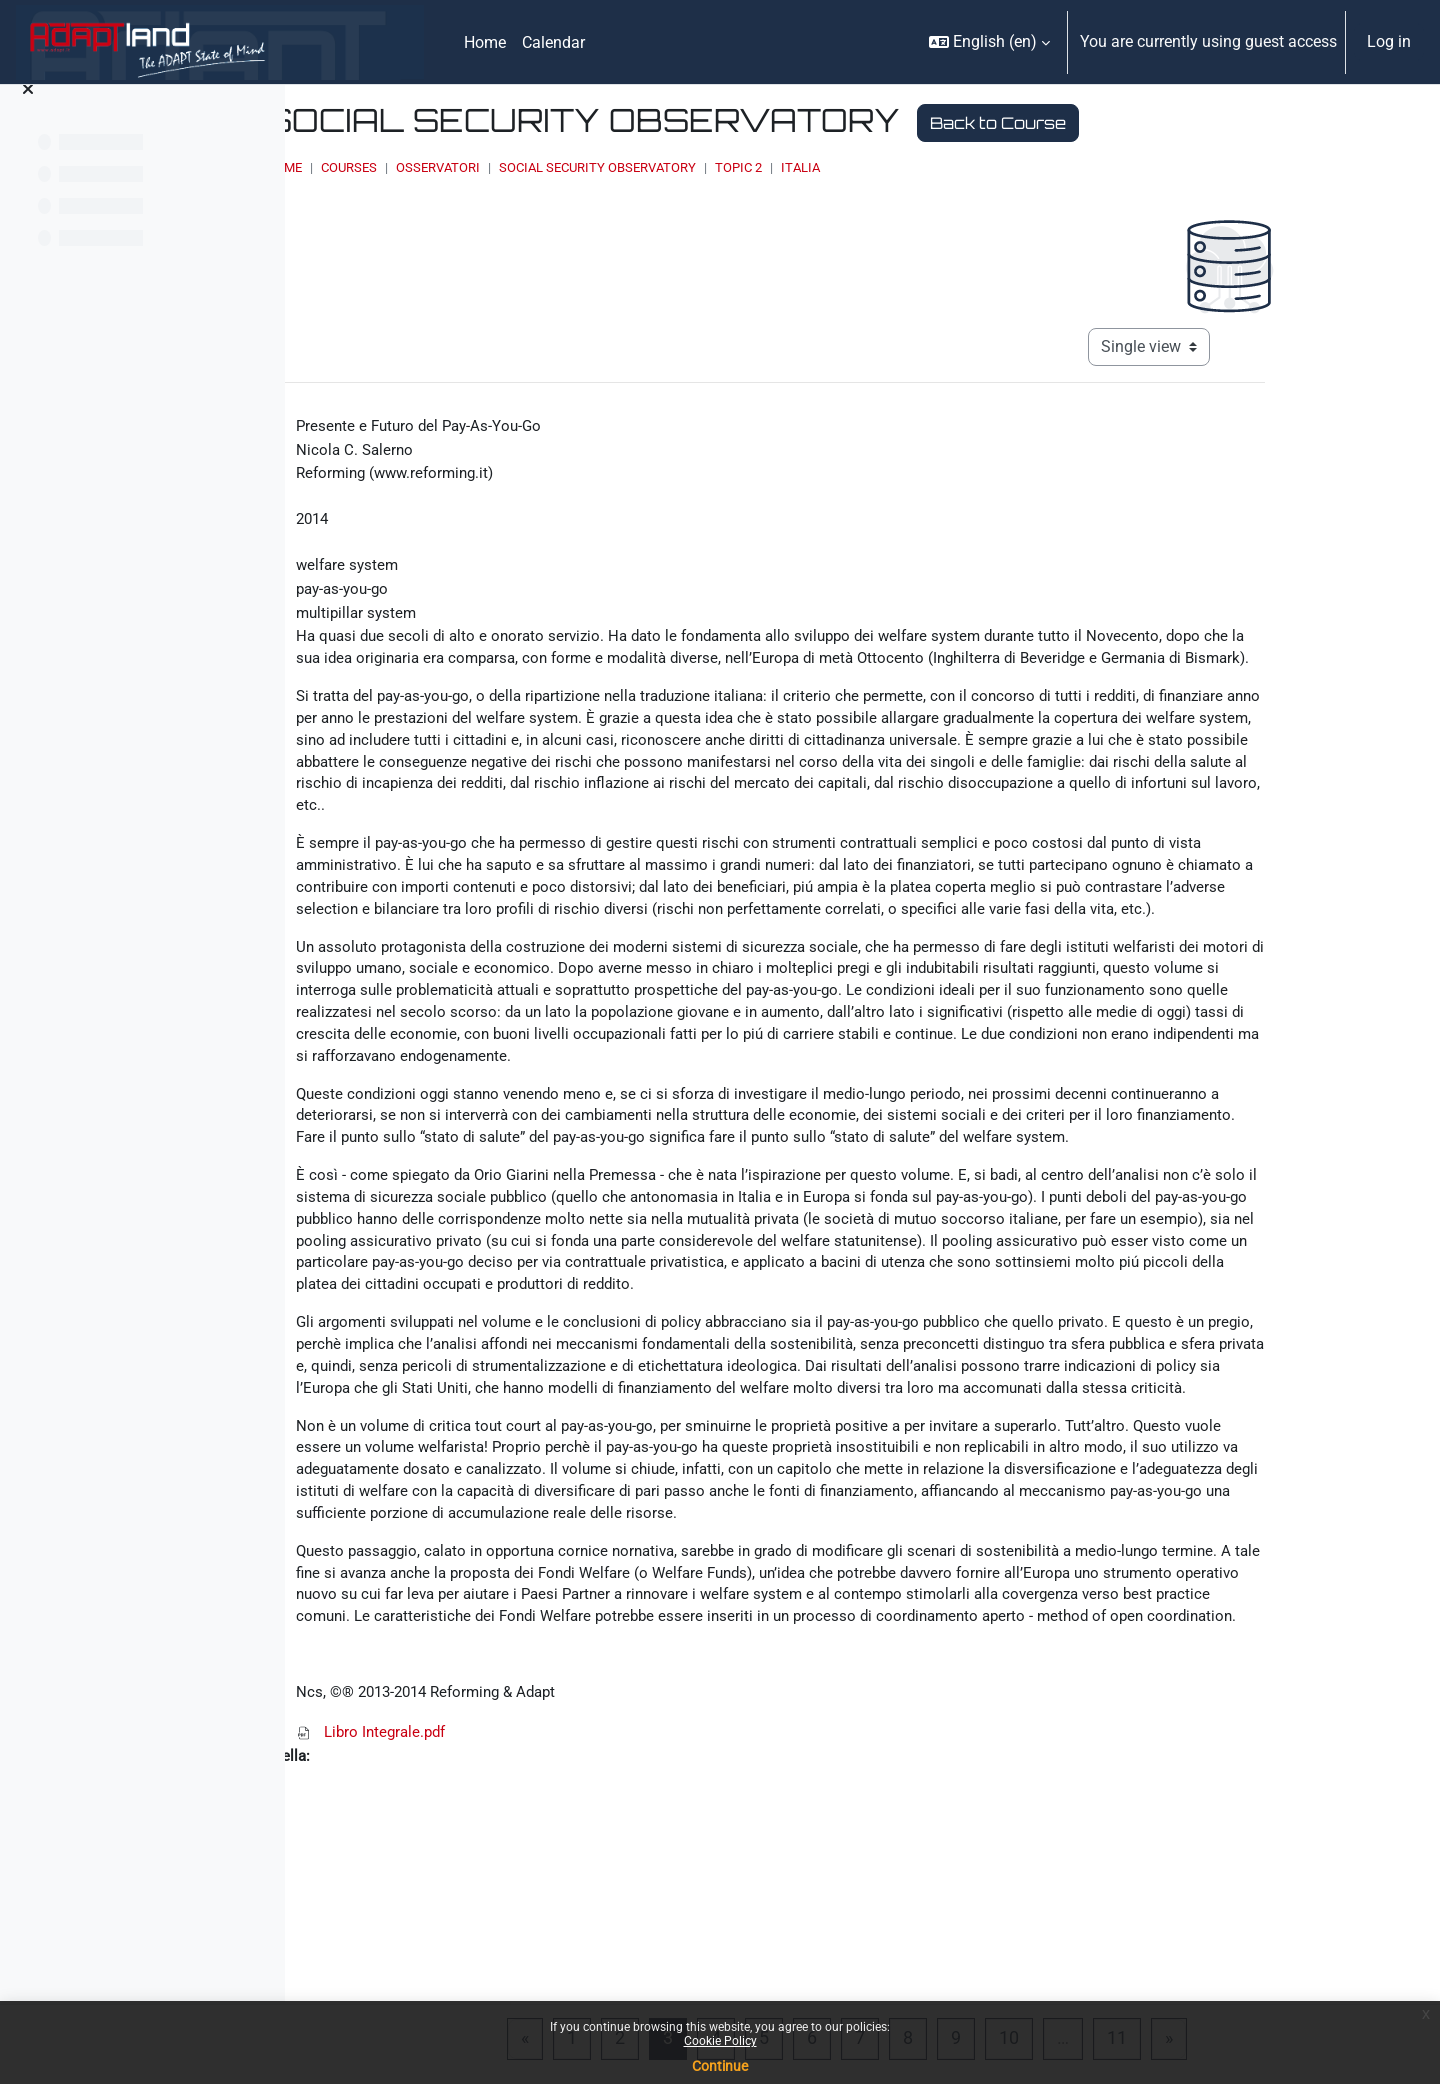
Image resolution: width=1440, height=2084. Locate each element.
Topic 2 (975, 167)
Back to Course (1235, 123)
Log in (1389, 41)
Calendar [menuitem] (553, 42)
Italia (1037, 167)
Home (521, 167)
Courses (586, 167)
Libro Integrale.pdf (538, 1932)
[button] (989, 42)
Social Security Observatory (834, 167)
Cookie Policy (720, 2041)
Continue (720, 2066)
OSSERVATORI (675, 167)
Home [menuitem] (485, 42)
